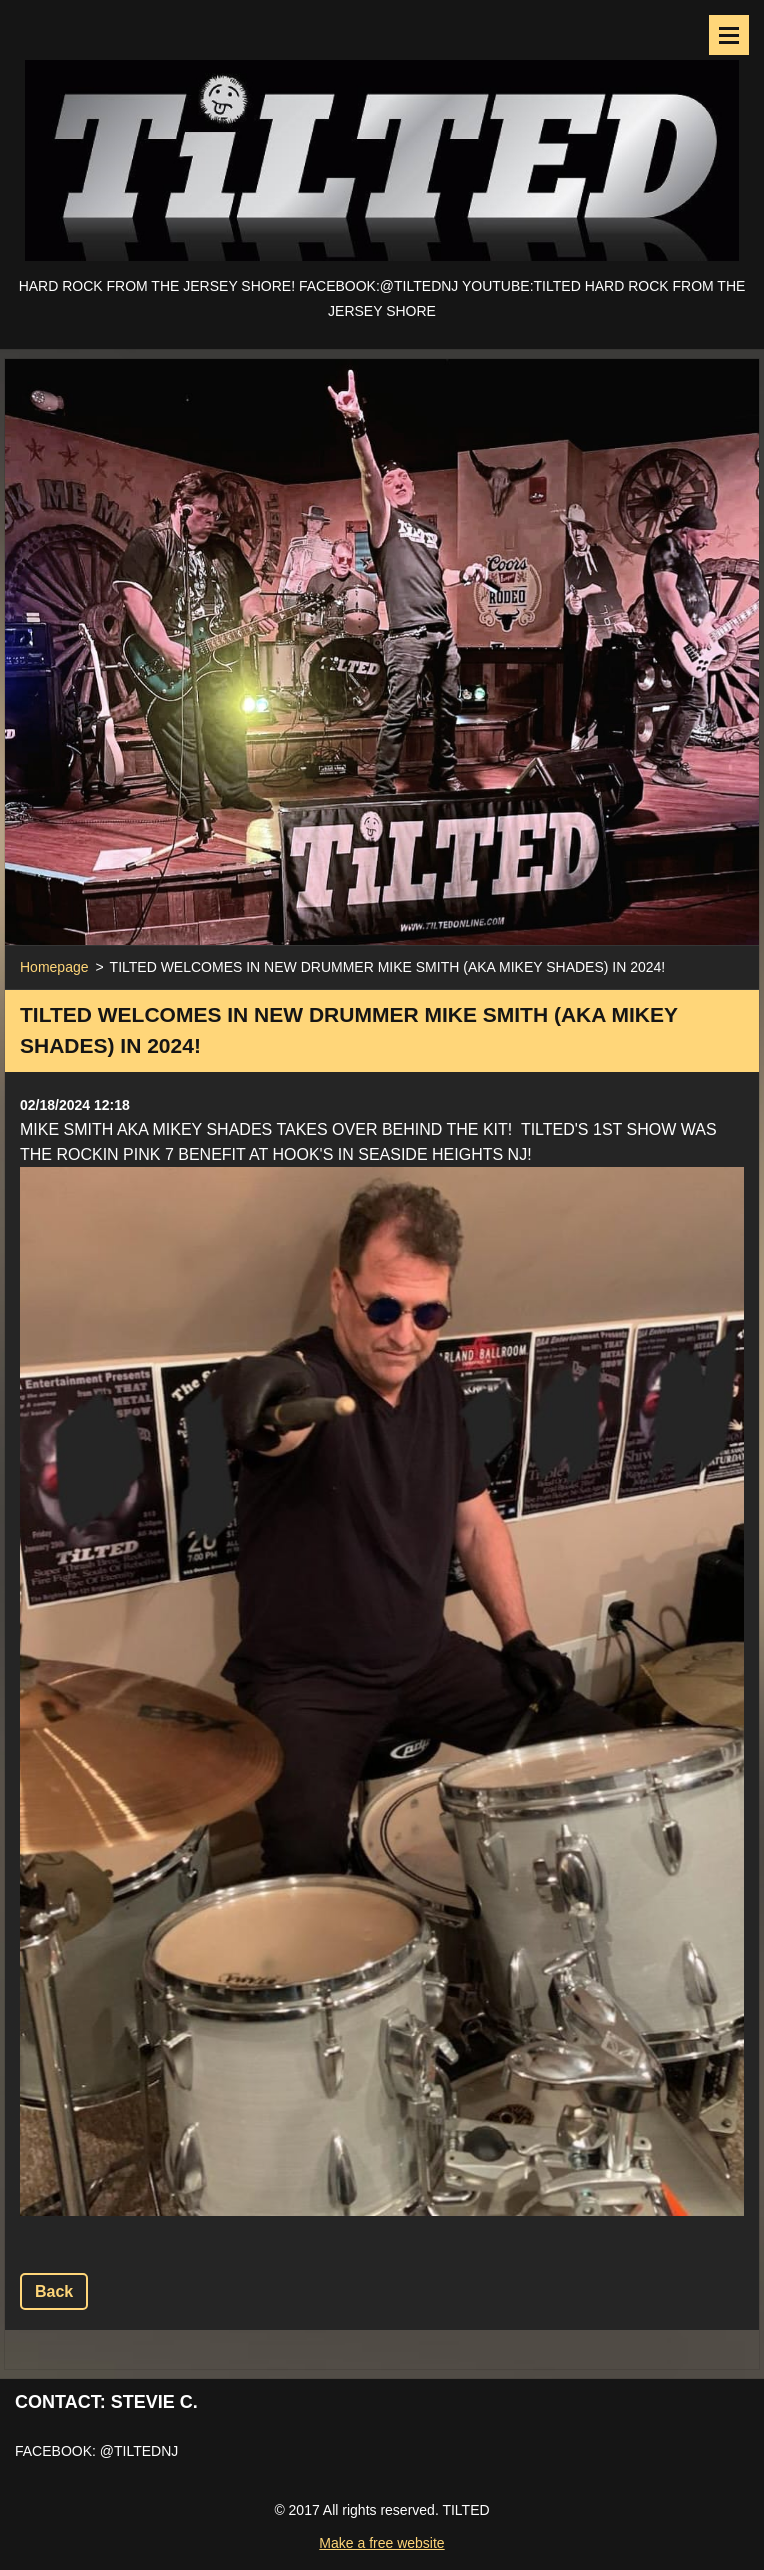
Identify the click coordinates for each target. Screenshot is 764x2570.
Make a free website (381, 2543)
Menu (729, 35)
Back (54, 2291)
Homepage (54, 967)
